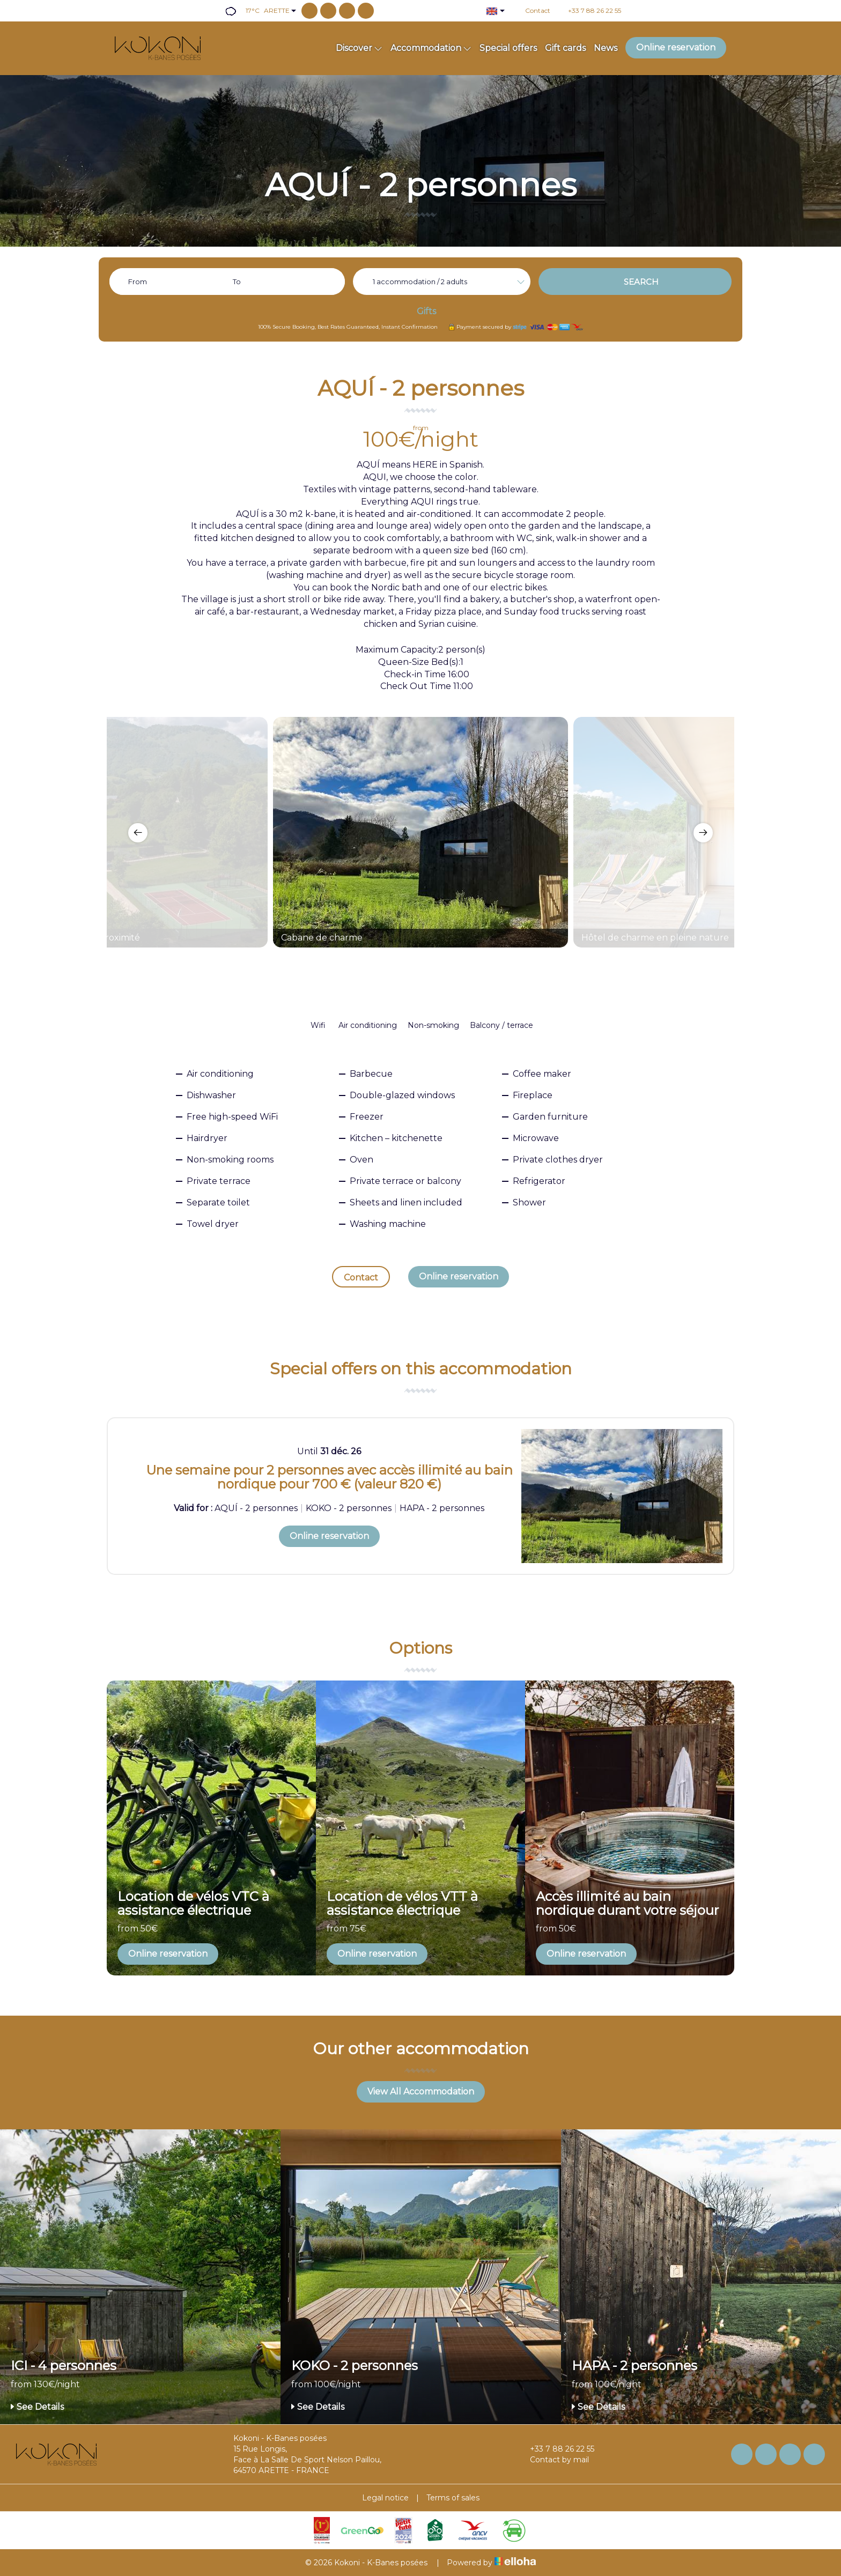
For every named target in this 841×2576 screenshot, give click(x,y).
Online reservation (675, 47)
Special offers (508, 48)
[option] (420, 832)
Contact (361, 1277)
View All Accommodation (420, 2091)
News (605, 48)
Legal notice (385, 2498)
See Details (37, 2407)
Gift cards (565, 48)
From (137, 281)
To (237, 281)
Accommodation (430, 48)
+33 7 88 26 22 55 (556, 2449)
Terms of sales (452, 2498)
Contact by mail (553, 2459)
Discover (359, 48)
